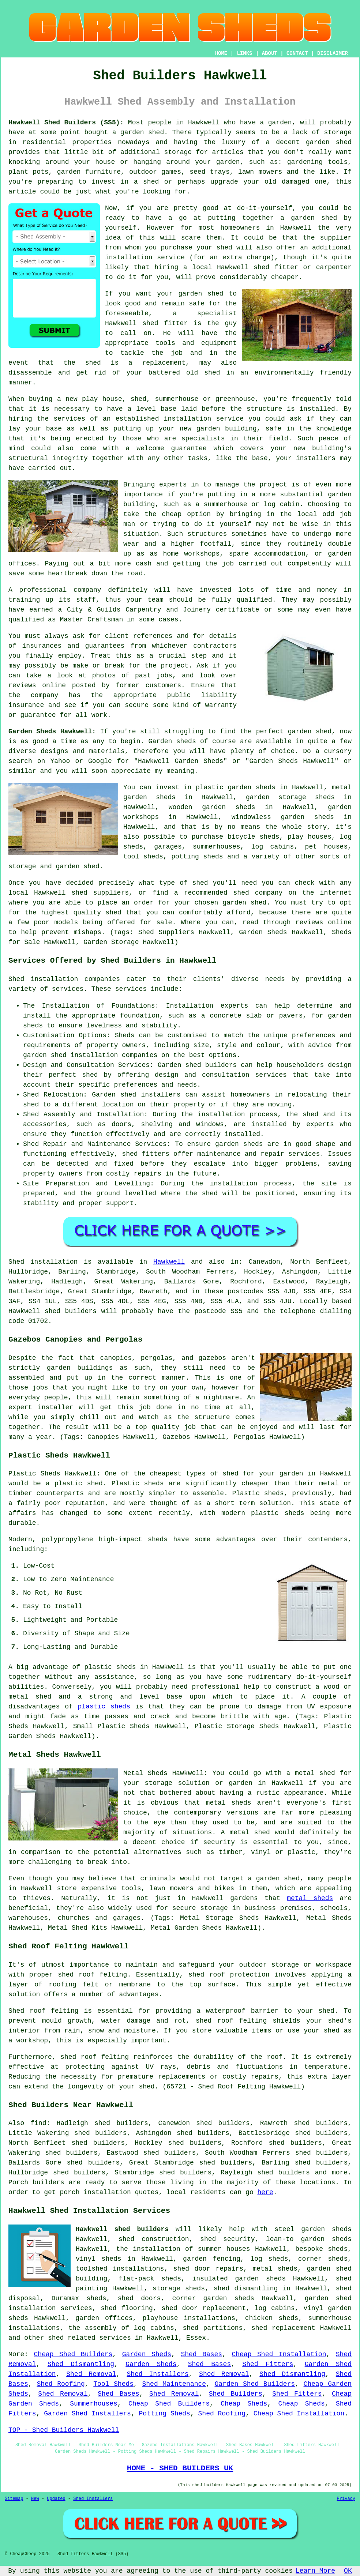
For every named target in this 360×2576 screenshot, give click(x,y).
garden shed (310, 731)
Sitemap (14, 2498)
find (38, 2123)
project (175, 665)
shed (150, 323)
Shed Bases (201, 2354)
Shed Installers (157, 2374)
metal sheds (310, 1898)
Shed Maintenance (174, 2384)
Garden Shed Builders (255, 2384)
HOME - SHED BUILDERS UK (180, 2468)
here (265, 2192)
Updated (56, 2498)
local (202, 267)
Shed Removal (91, 2374)
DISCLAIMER (332, 53)
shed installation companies (104, 1055)
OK (348, 2571)
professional (43, 590)
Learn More (315, 2571)
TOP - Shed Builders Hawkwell (63, 2430)
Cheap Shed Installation (279, 2354)
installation (187, 418)
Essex (196, 2338)
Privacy (346, 2498)
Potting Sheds (164, 2413)
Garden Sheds (146, 2354)
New (35, 2498)
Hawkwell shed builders (122, 2229)
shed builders (71, 1311)
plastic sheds (104, 1706)
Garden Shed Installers (87, 2413)
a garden (276, 122)
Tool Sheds (113, 2384)
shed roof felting (94, 2057)
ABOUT (269, 53)
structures (207, 534)
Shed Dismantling (81, 2364)
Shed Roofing (61, 2384)
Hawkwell (169, 1262)
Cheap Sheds (244, 2403)
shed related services (89, 2338)
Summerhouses (93, 2403)
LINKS (244, 53)
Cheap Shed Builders (73, 2354)
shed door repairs (208, 2268)
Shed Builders (235, 2394)
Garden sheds (172, 741)
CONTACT (297, 53)
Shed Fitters (267, 2364)
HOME (221, 53)
